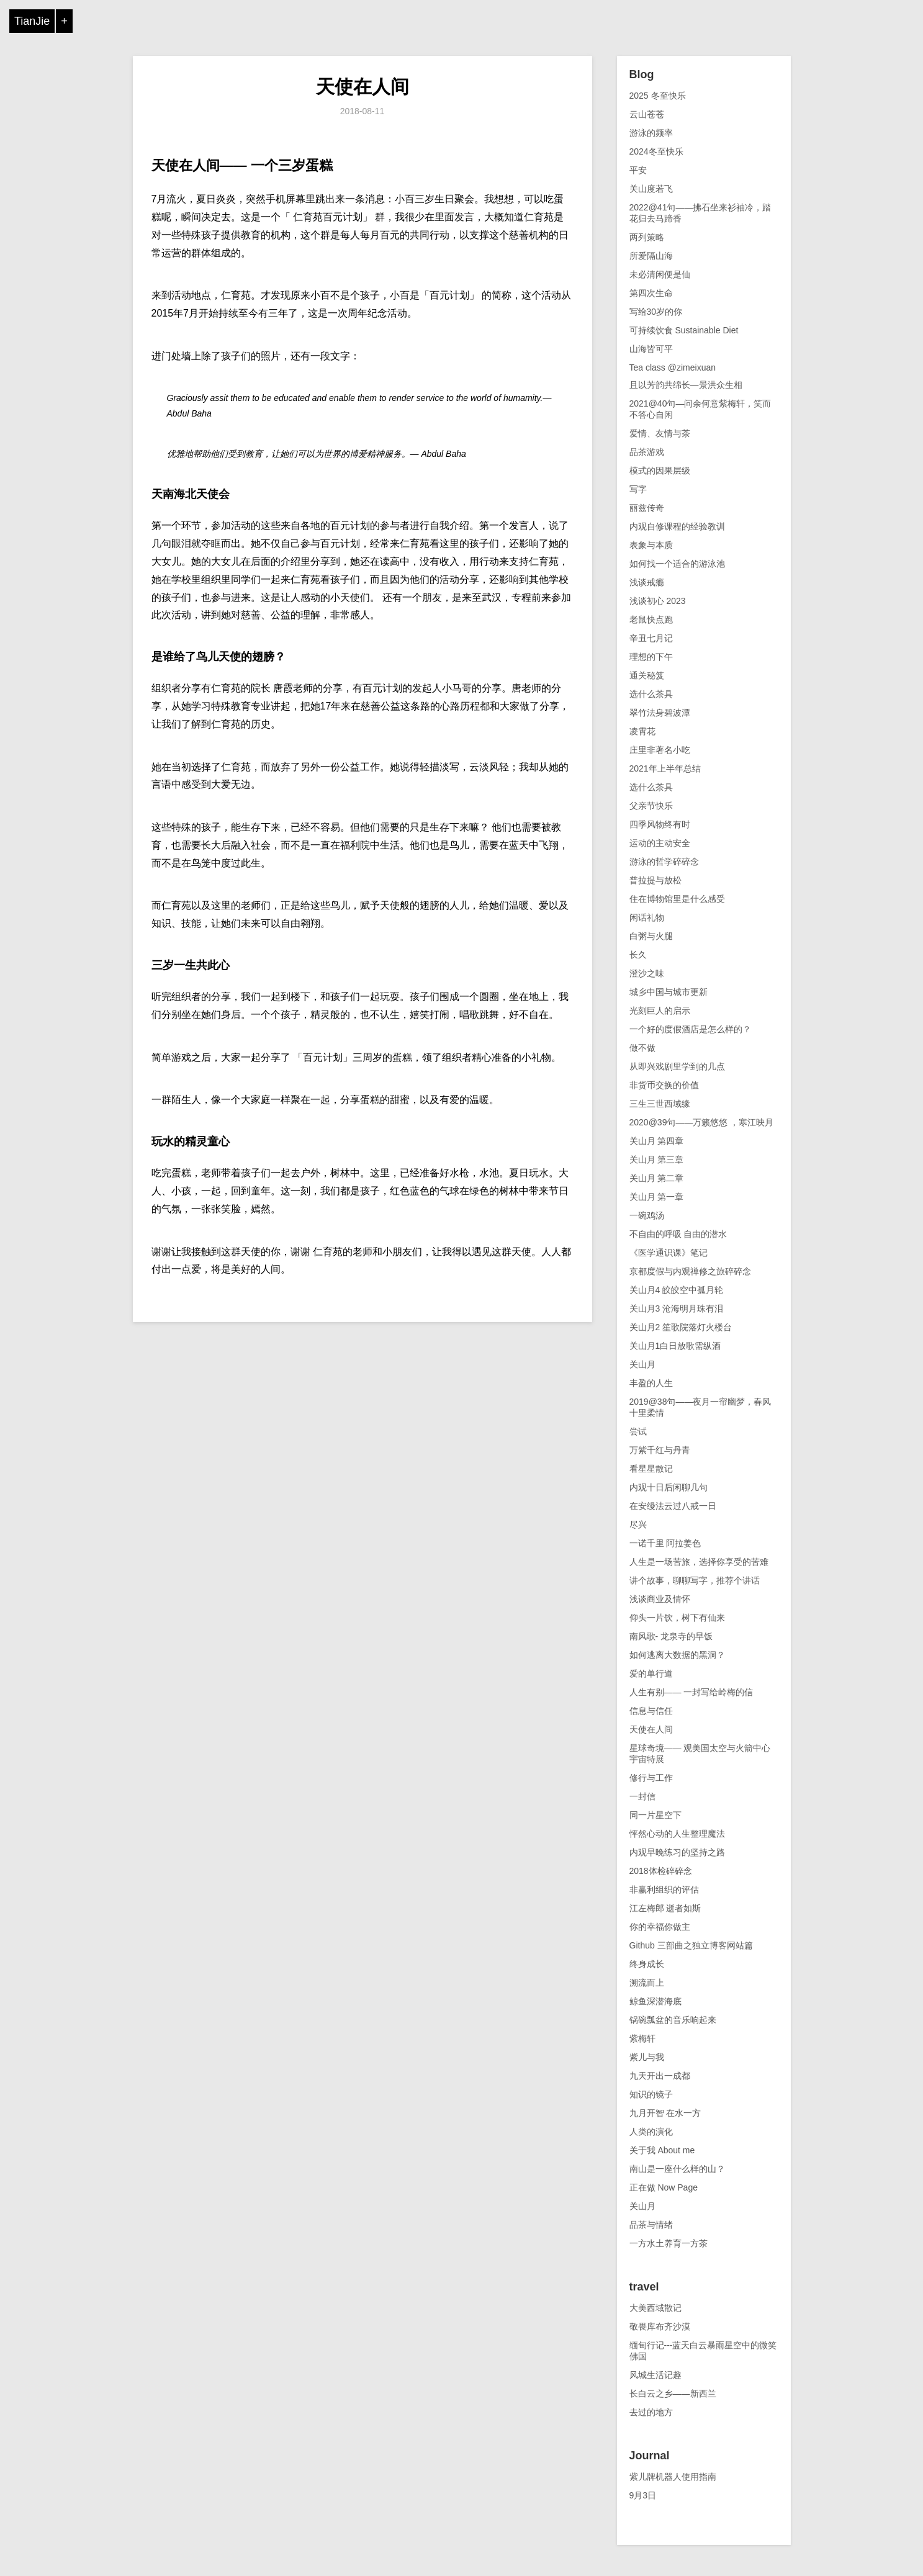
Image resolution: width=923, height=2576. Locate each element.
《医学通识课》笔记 (668, 1253)
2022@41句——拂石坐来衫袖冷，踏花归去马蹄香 (700, 212)
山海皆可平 (651, 349)
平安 (638, 170)
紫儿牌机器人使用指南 (672, 2477)
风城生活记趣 (655, 2375)
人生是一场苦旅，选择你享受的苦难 (698, 1562)
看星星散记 (651, 1469)
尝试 (638, 1431)
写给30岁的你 (656, 312)
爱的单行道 (651, 1673)
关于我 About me (662, 2150)
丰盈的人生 (651, 1383)
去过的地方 (651, 2412)
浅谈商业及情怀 (659, 1599)
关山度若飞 (651, 189)
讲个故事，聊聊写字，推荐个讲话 (694, 1580)
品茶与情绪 (651, 2225)
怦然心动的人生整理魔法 (677, 1834)
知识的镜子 (651, 2094)
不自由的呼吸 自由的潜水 (678, 1234)
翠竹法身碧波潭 (659, 713)
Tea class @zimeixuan (672, 367)
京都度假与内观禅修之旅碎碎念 (690, 1271)
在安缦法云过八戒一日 (672, 1506)
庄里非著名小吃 (659, 750)
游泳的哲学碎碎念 (664, 862)
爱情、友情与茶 (659, 433)
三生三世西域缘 (659, 1104)
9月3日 (643, 2495)
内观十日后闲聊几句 (668, 1487)
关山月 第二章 (656, 1178)
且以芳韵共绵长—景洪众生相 (685, 385)
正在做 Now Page (663, 2187)
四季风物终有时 (659, 824)
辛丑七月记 (651, 638)
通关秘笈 (646, 675)
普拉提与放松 (655, 880)
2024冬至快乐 (656, 151)
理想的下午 (651, 657)
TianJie (32, 21)
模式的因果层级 (659, 470)
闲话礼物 (646, 917)
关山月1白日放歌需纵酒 (675, 1346)
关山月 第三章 (656, 1159)
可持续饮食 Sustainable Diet (684, 330)
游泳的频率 (651, 133)
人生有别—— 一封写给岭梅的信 (691, 1692)
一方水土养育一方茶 (668, 2243)
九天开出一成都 (659, 2076)
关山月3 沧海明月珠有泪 (676, 1308)
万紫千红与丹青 (659, 1450)
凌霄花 (642, 731)
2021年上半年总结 (665, 768)
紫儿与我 (646, 2057)
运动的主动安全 (659, 843)
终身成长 (646, 1964)
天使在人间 (362, 86)
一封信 (642, 1796)
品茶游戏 (646, 452)
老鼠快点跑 (651, 619)
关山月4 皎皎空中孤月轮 (676, 1290)
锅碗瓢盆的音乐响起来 (672, 2020)
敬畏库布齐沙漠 (659, 2326)
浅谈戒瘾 (646, 582)
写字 (638, 489)
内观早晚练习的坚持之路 (677, 1852)
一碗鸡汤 (646, 1215)
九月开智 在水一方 (665, 2113)
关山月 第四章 (656, 1141)
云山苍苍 (646, 114)
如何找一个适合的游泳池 (677, 564)
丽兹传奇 (646, 508)
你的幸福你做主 (659, 1927)
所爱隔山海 (651, 256)
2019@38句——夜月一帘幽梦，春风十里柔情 (700, 1407)
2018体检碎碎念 (660, 1871)
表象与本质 (651, 545)
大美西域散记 (655, 2308)
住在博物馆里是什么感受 (677, 899)
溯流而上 (646, 1983)
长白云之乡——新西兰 (672, 2393)
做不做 (642, 1048)
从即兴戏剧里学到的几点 (677, 1066)
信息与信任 (651, 1711)
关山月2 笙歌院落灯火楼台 (680, 1327)
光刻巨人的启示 (659, 1011)
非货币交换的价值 (664, 1085)
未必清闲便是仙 (659, 274)
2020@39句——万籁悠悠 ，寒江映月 (701, 1122)
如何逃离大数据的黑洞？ (677, 1655)
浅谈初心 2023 (657, 601)
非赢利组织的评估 (664, 1889)
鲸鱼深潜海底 (655, 2001)
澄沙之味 (646, 973)
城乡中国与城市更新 (668, 992)
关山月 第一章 (656, 1197)
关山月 (642, 1364)
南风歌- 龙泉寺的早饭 (671, 1636)
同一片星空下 (655, 1815)
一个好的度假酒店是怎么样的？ (690, 1029)
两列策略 (646, 237)
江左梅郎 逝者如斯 (665, 1908)
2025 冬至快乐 (657, 96)
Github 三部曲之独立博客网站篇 (691, 1945)
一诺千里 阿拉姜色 (665, 1543)
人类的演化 (651, 2132)
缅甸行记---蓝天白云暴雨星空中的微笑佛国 (703, 2350)
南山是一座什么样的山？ (677, 2169)
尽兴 (638, 1524)
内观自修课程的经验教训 (677, 526)
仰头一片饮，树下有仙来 (677, 1618)
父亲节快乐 (651, 806)
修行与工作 (651, 1778)
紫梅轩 (642, 2038)
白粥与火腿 (651, 936)
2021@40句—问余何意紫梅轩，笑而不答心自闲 (700, 409)
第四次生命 (651, 293)
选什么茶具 (651, 694)
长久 (638, 955)
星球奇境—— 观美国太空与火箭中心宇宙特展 (700, 1753)
